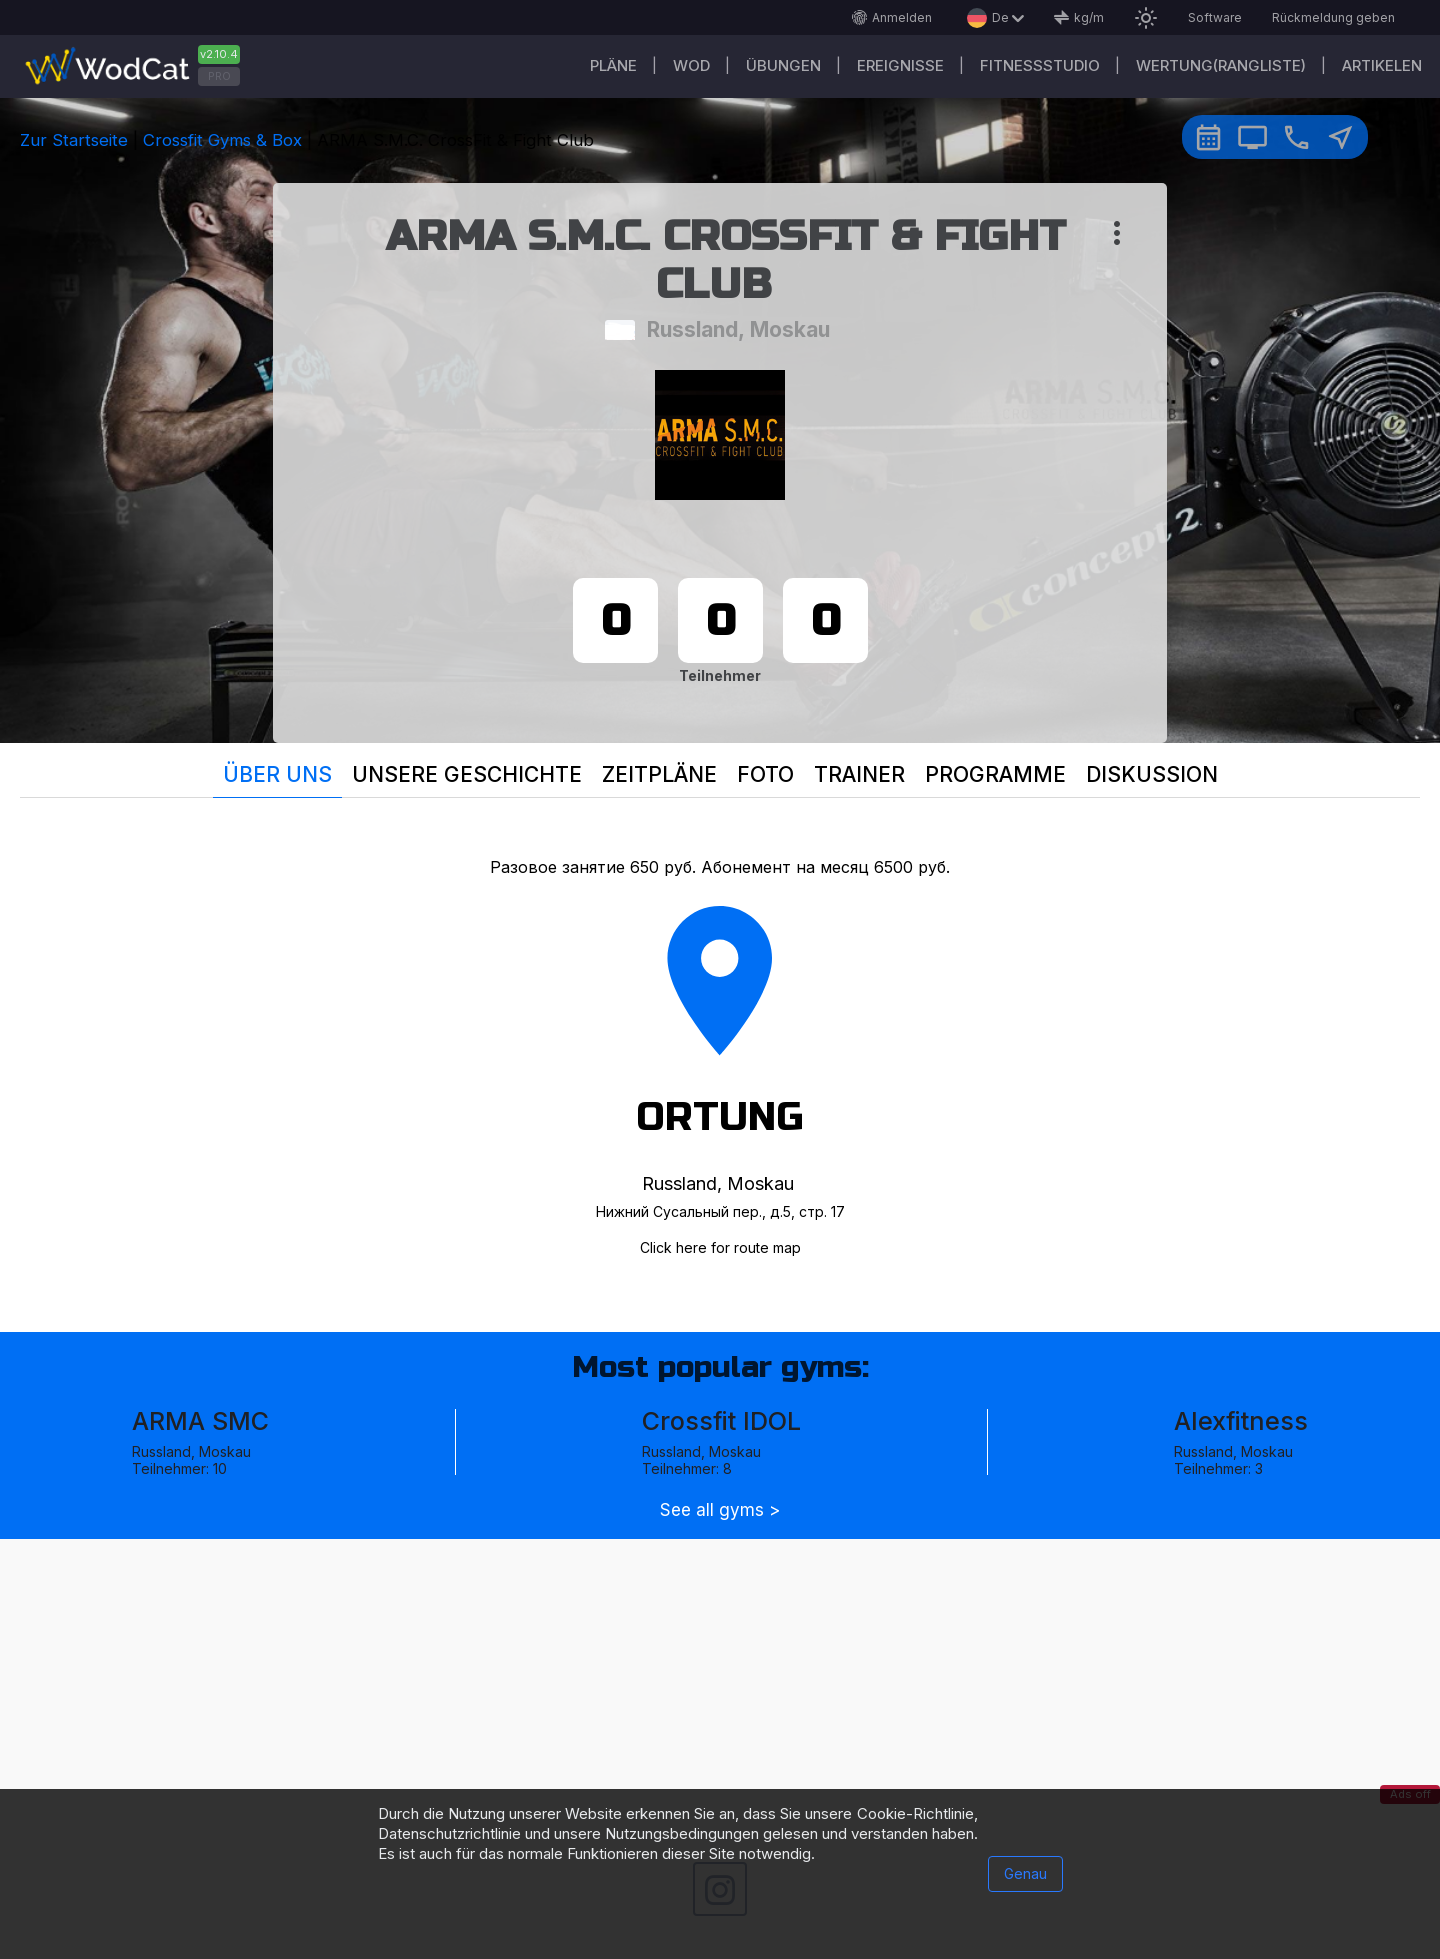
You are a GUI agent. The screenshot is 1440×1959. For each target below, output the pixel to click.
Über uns (277, 774)
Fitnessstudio (1040, 65)
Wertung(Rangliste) (1221, 65)
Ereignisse (900, 65)
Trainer (859, 774)
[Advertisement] (720, 1679)
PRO (219, 76)
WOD (691, 65)
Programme (995, 774)
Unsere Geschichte (467, 774)
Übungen (783, 65)
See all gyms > (720, 1510)
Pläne (613, 65)
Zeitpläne (659, 774)
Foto (765, 774)
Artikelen (1382, 65)
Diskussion (1152, 774)
